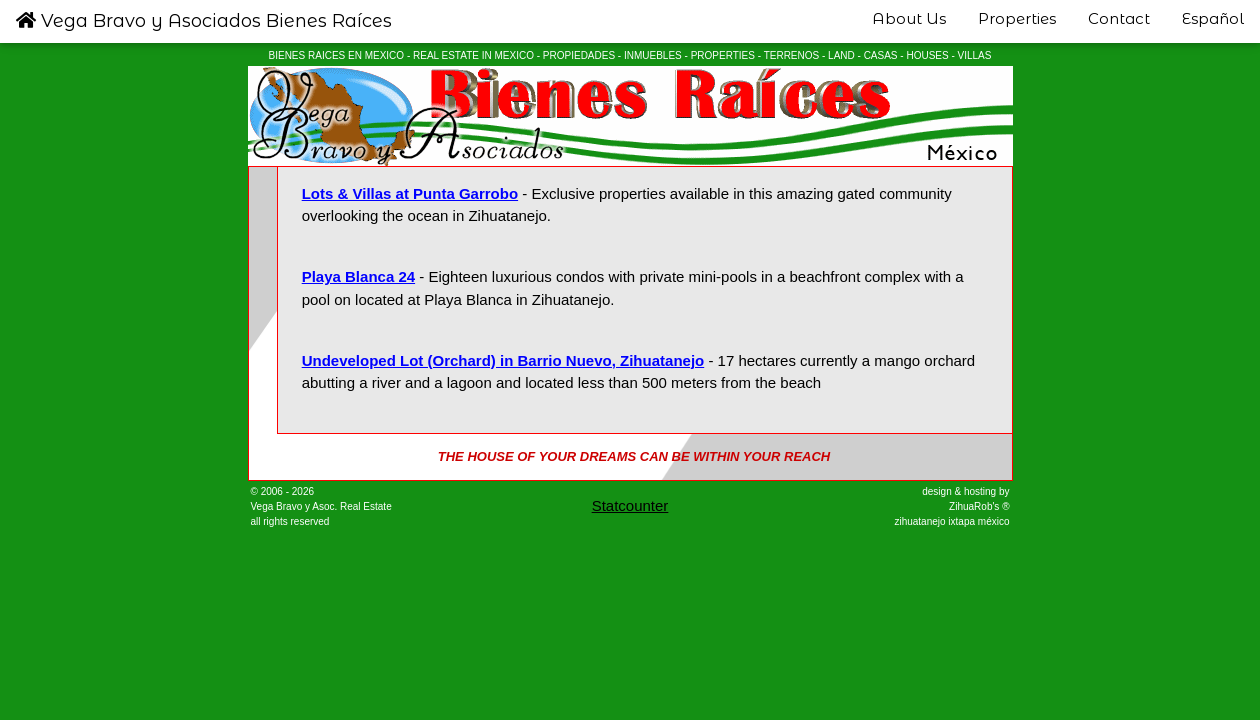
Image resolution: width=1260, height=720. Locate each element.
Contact (1119, 18)
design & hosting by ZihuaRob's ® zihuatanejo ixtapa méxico (951, 506)
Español (1213, 18)
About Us (909, 18)
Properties (1017, 18)
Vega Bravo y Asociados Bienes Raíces (204, 21)
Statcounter (630, 505)
